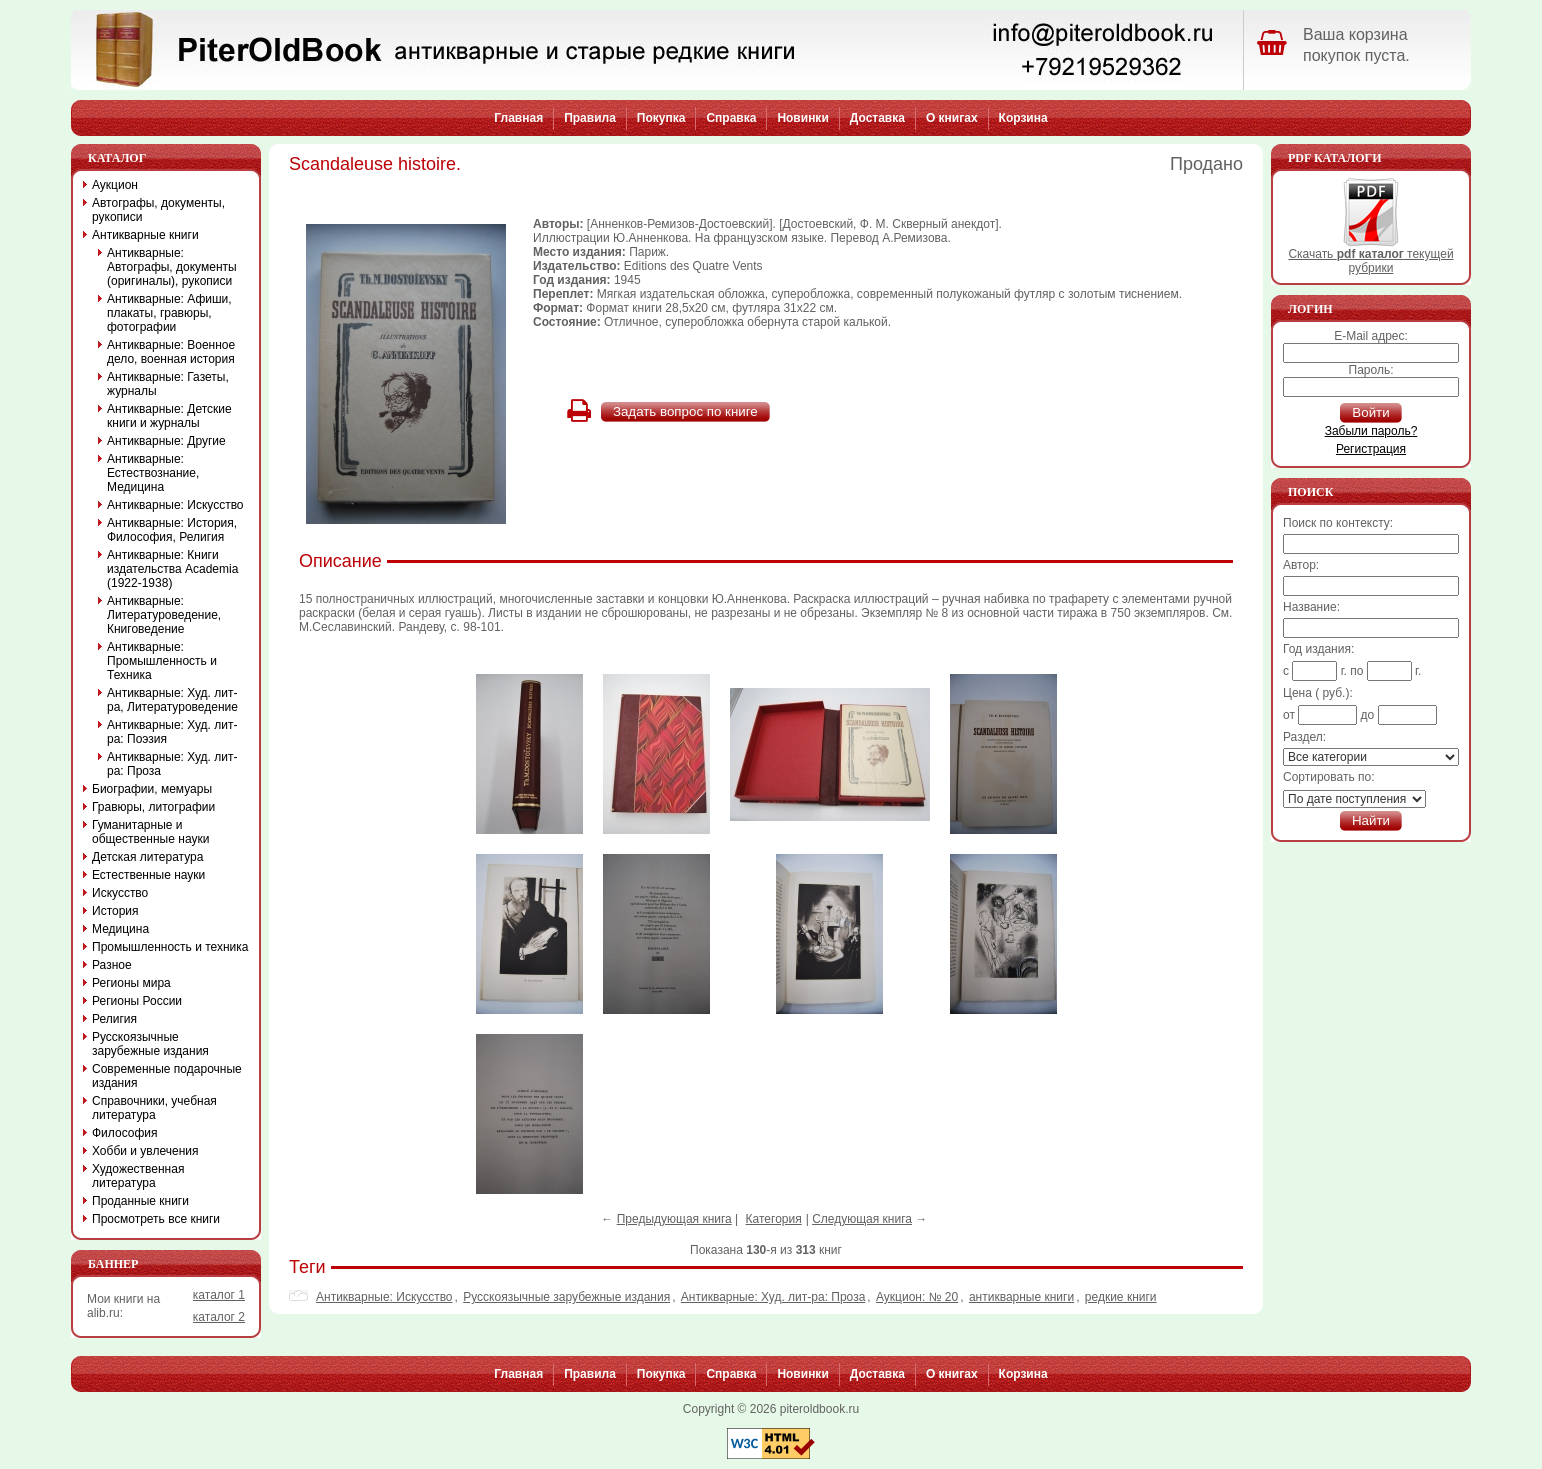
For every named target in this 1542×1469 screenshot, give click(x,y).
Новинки (802, 118)
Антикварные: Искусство (384, 1297)
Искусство (120, 893)
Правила (590, 118)
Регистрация (1371, 449)
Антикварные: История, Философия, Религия (172, 530)
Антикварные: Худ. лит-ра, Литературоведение (172, 700)
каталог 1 (219, 1295)
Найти (1371, 820)
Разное (112, 965)
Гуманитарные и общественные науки (150, 832)
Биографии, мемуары (152, 789)
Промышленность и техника (170, 947)
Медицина (120, 929)
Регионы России (137, 1001)
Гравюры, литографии (153, 807)
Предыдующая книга (674, 1219)
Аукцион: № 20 (917, 1297)
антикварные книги (1021, 1297)
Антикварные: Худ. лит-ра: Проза (773, 1297)
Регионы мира (131, 983)
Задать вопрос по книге (685, 411)
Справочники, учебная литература (154, 1108)
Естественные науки (148, 875)
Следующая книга (862, 1219)
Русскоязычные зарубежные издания (566, 1297)
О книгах (952, 118)
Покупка (661, 118)
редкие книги (1121, 1297)
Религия (114, 1019)
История (115, 911)
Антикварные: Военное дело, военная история (171, 352)
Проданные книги (140, 1201)
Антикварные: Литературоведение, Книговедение (164, 615)
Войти (1370, 412)
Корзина (1023, 118)
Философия (125, 1133)
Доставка (877, 118)
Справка (731, 118)
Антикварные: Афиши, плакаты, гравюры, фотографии (169, 313)
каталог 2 (219, 1317)
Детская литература (147, 857)
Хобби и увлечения (145, 1151)
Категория (774, 1219)
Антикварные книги (145, 235)
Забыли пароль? (1371, 431)
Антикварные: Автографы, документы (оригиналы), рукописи (172, 267)
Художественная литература (138, 1176)
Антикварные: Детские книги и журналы (169, 416)
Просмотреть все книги (156, 1219)
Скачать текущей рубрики (1370, 255)
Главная (518, 118)
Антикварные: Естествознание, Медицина (153, 473)
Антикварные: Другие (166, 441)
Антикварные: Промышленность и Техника (162, 661)
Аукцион (115, 185)
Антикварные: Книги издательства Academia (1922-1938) (172, 569)
